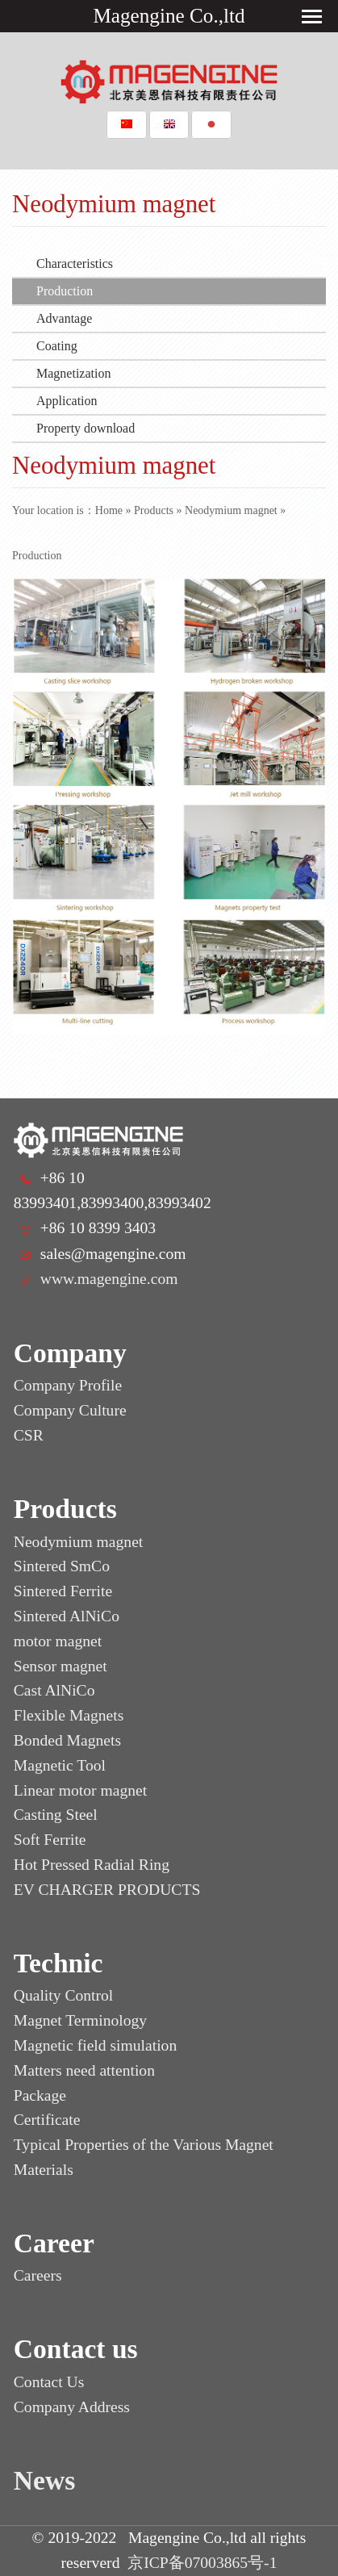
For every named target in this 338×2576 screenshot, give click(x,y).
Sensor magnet (60, 1666)
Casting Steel (56, 1814)
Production (64, 291)
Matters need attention (84, 2070)
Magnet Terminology (80, 2020)
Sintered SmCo (62, 1566)
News (44, 2480)
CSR (29, 1435)
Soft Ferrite (50, 1839)
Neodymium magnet (231, 510)
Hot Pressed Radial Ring (91, 1864)
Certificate (47, 2119)
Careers (38, 2275)
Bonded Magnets (67, 1740)
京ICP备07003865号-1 (202, 2562)
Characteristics (74, 263)
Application (67, 401)
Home (109, 510)
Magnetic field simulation (95, 2045)
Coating (56, 346)
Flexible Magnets (69, 1715)
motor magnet (58, 1641)
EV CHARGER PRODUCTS (107, 1889)
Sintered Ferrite (63, 1591)
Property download (85, 428)
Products (153, 510)
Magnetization (73, 373)
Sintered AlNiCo (66, 1616)
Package (40, 2095)
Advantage (64, 318)
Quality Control (64, 1995)
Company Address (72, 2406)
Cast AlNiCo (54, 1690)
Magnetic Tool (60, 1765)
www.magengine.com (109, 1278)
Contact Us (49, 2381)
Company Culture (70, 1410)
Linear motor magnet (80, 1790)
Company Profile (68, 1385)
